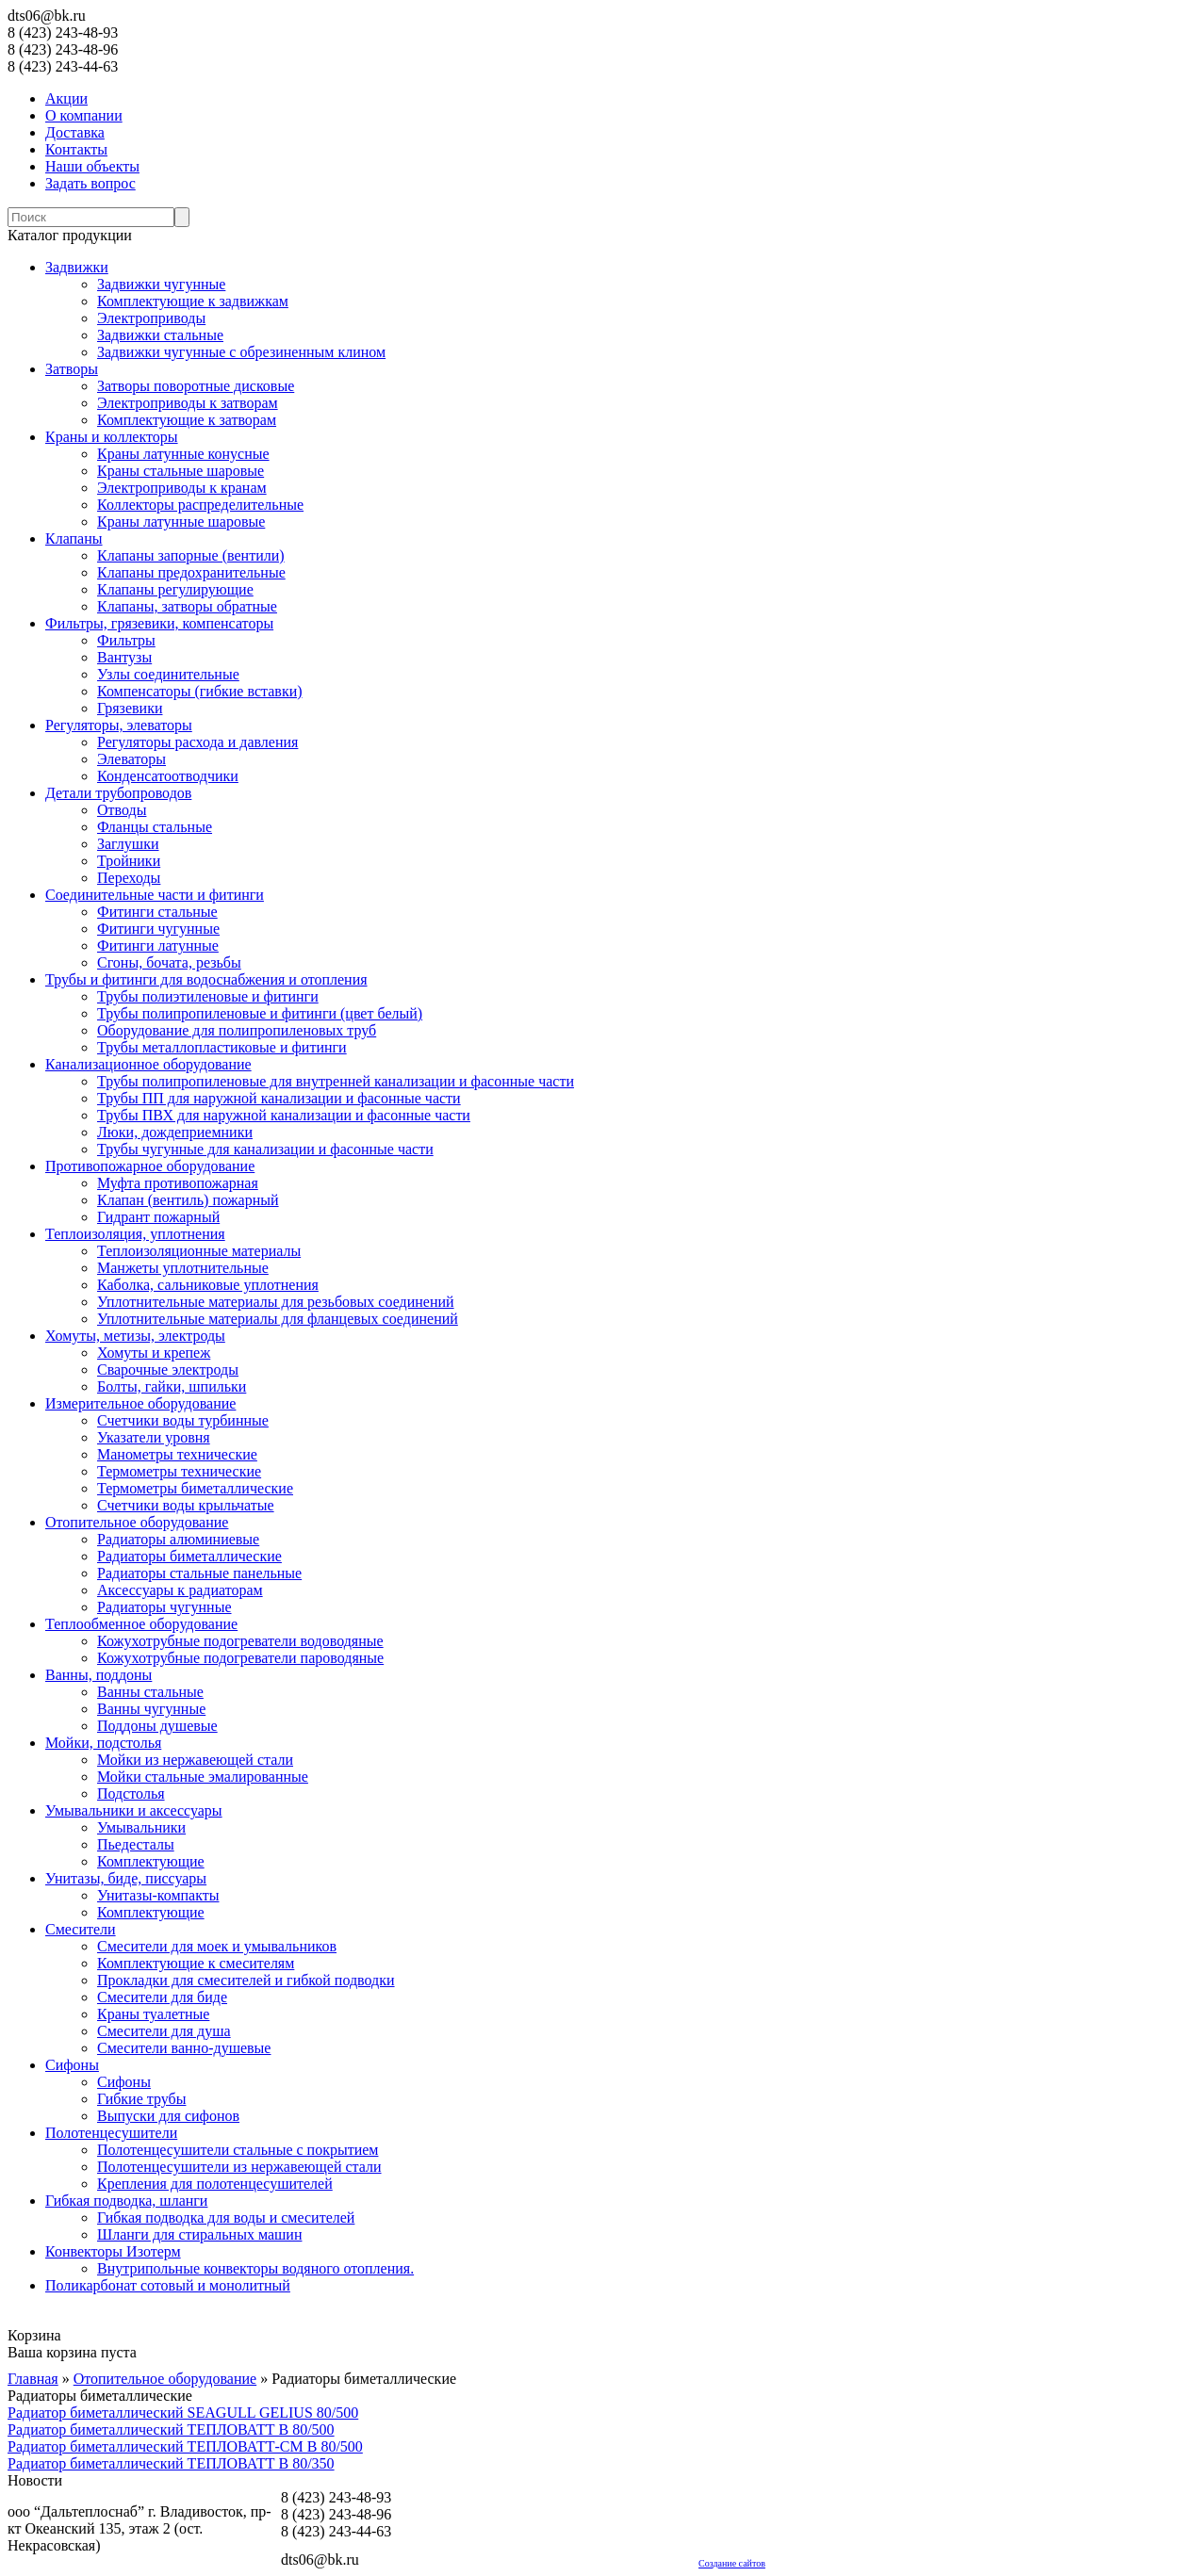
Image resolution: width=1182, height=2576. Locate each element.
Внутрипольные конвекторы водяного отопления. (255, 2268)
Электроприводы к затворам (187, 403)
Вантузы (124, 657)
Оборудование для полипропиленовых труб (236, 1030)
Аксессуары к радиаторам (180, 1590)
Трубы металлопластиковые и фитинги (222, 1047)
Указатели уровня (153, 1437)
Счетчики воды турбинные (183, 1420)
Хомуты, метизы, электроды (135, 1336)
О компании (84, 115)
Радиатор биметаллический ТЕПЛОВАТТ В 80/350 (171, 2463)
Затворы (71, 369)
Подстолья (131, 1793)
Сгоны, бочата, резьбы (169, 962)
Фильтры (126, 640)
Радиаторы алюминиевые (178, 1539)
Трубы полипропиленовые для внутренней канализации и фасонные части (335, 1081)
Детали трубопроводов (118, 793)
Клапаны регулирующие (175, 589)
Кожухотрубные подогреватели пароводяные (240, 1658)
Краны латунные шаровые (181, 522)
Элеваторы (131, 759)
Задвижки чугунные (161, 284)
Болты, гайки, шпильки (171, 1386)
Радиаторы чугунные (164, 1607)
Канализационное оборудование (148, 1064)
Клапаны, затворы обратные (187, 606)
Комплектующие (151, 1861)
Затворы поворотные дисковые (195, 386)
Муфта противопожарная (177, 1183)
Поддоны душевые (157, 1726)
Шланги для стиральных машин (199, 2234)
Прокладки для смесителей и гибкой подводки (246, 1980)
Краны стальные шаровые (180, 471)
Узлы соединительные (168, 674)
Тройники (128, 861)
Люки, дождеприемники (175, 1132)
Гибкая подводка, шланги (126, 2201)
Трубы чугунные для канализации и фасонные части (265, 1149)
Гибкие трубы (141, 2099)
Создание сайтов (731, 2563)
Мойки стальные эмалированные (202, 1777)
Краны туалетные (153, 2014)
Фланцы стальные (154, 827)
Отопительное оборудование (136, 1522)
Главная (33, 2379)
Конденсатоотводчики (167, 776)
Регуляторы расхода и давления (197, 742)
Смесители (80, 1929)
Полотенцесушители (111, 2133)
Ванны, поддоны (98, 1675)
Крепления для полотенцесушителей (215, 2184)
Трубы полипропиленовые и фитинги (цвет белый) (259, 1013)
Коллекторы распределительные (200, 505)
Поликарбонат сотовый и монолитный (167, 2285)
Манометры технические (177, 1454)
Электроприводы (151, 318)
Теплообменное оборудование (141, 1624)
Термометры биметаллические (195, 1488)
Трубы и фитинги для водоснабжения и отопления (206, 979)
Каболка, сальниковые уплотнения (208, 1285)
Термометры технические (179, 1471)
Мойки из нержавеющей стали (195, 1760)
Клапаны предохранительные (191, 572)
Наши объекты (92, 166)
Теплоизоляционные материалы (199, 1251)
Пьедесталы (135, 1844)
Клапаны (74, 538)
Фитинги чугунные (158, 929)
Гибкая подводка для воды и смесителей (225, 2217)
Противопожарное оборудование (149, 1166)
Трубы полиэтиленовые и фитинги (208, 996)
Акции (66, 98)
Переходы (128, 878)
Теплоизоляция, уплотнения (135, 1234)
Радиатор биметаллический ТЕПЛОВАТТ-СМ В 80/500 (185, 2446)
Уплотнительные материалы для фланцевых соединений (277, 1319)
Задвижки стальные (160, 335)
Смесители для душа (164, 2031)
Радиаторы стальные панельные (199, 1573)
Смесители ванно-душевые (184, 2048)
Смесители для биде (162, 1997)
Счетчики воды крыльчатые (185, 1505)
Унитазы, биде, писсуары (125, 1878)
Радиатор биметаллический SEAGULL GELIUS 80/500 (183, 2413)
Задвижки (76, 267)
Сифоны (72, 2065)
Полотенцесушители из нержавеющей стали (239, 2167)
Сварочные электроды (167, 1369)
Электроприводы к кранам (182, 488)
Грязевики (129, 708)
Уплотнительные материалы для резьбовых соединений (275, 1302)
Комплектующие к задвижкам (192, 301)
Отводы (121, 810)
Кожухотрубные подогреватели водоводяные (240, 1641)
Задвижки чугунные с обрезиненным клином (241, 352)
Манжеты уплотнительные (183, 1268)
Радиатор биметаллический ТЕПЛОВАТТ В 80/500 (171, 2429)
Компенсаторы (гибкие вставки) (200, 691)
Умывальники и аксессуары (133, 1810)
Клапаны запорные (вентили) (191, 555)
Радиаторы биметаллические (189, 1556)
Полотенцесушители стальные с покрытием (237, 2150)
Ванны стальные (150, 1692)
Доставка (75, 132)
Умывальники (141, 1827)
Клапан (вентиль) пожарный (188, 1200)
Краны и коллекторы (111, 437)
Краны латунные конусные (183, 454)
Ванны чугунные (151, 1709)
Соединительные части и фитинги (154, 895)
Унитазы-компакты (158, 1895)
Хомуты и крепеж (153, 1353)
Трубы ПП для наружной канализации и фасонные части (279, 1098)
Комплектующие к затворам (186, 420)
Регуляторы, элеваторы (118, 725)
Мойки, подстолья (103, 1743)
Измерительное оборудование (140, 1403)
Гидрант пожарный (158, 1217)
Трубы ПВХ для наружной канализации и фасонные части (283, 1115)
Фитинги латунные (158, 945)
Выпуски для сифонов (168, 2116)
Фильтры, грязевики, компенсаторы (159, 623)
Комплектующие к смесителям (195, 1963)
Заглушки (128, 844)
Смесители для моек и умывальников (217, 1946)
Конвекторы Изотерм (113, 2251)
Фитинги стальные (157, 912)
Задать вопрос (90, 183)
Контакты (76, 149)
